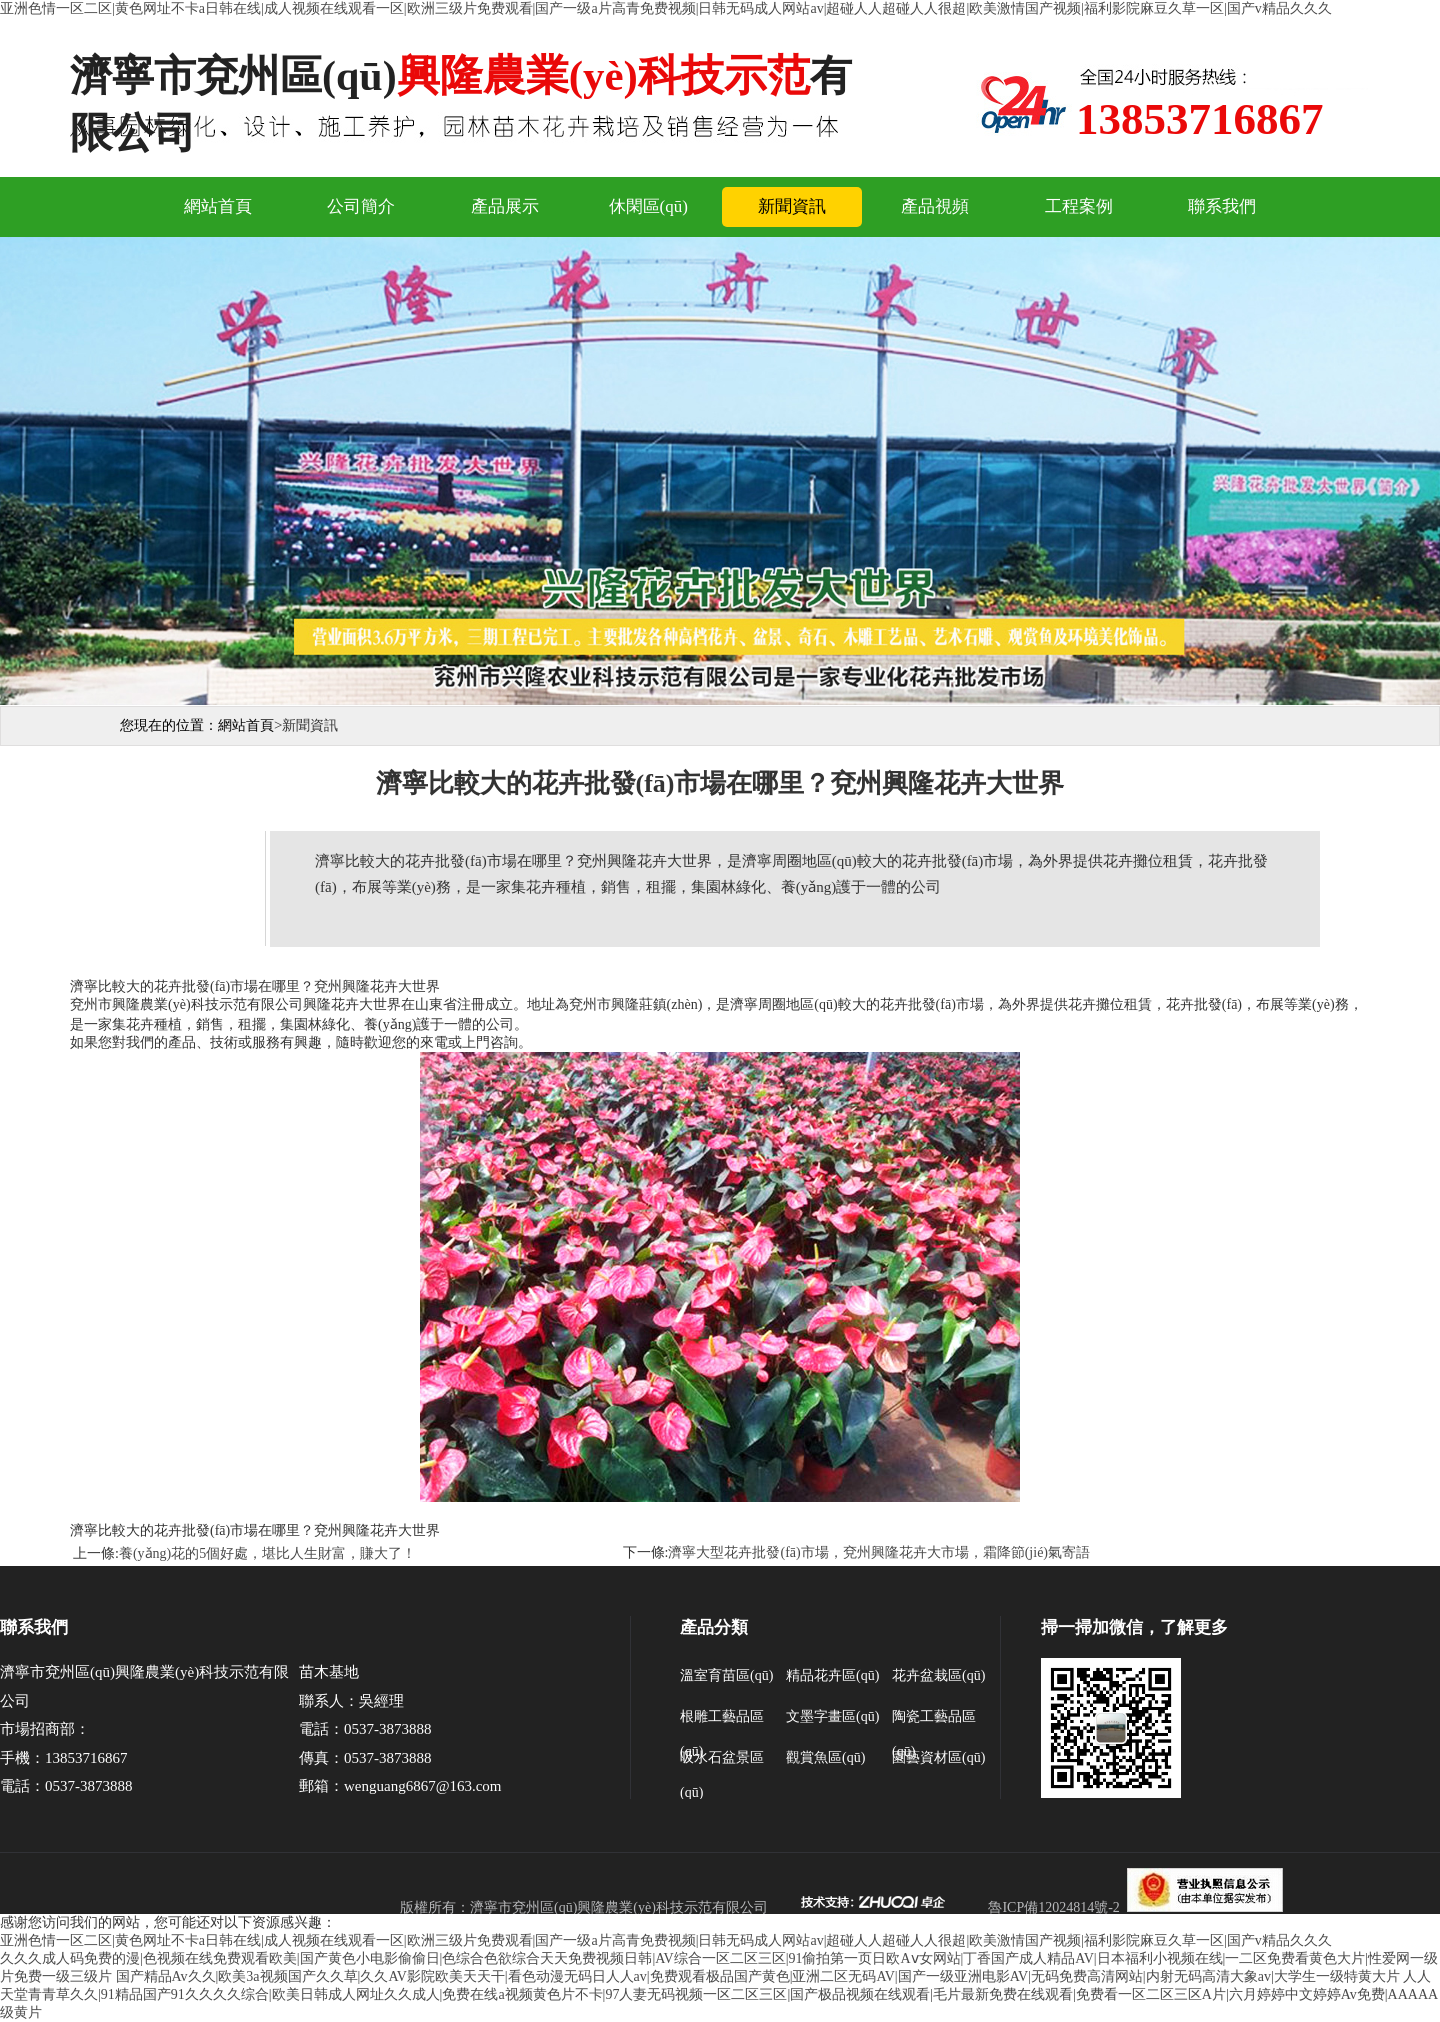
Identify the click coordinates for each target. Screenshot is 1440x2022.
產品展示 (505, 206)
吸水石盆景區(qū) (722, 1762)
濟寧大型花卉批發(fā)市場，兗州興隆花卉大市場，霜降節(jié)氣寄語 (879, 1552)
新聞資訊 (792, 206)
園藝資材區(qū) (938, 1757)
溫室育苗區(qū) (726, 1675)
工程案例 (1079, 206)
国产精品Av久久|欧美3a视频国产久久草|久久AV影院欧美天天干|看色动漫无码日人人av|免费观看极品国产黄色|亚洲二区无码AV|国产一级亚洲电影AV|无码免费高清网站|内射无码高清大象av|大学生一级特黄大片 (758, 1976)
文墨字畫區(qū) (832, 1716)
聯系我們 (1222, 206)
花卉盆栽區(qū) (938, 1675)
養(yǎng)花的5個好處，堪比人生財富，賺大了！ (267, 1553)
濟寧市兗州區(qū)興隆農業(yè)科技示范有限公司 (619, 1907)
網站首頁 (218, 206)
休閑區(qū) (648, 206)
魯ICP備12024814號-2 (1053, 1907)
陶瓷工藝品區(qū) (934, 1721)
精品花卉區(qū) (832, 1675)
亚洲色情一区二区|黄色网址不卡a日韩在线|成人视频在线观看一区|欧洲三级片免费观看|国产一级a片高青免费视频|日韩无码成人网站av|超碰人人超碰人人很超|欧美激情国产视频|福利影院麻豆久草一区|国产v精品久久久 (666, 8)
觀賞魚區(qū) (825, 1757)
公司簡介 (361, 206)
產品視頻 (935, 206)
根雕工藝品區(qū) (722, 1721)
